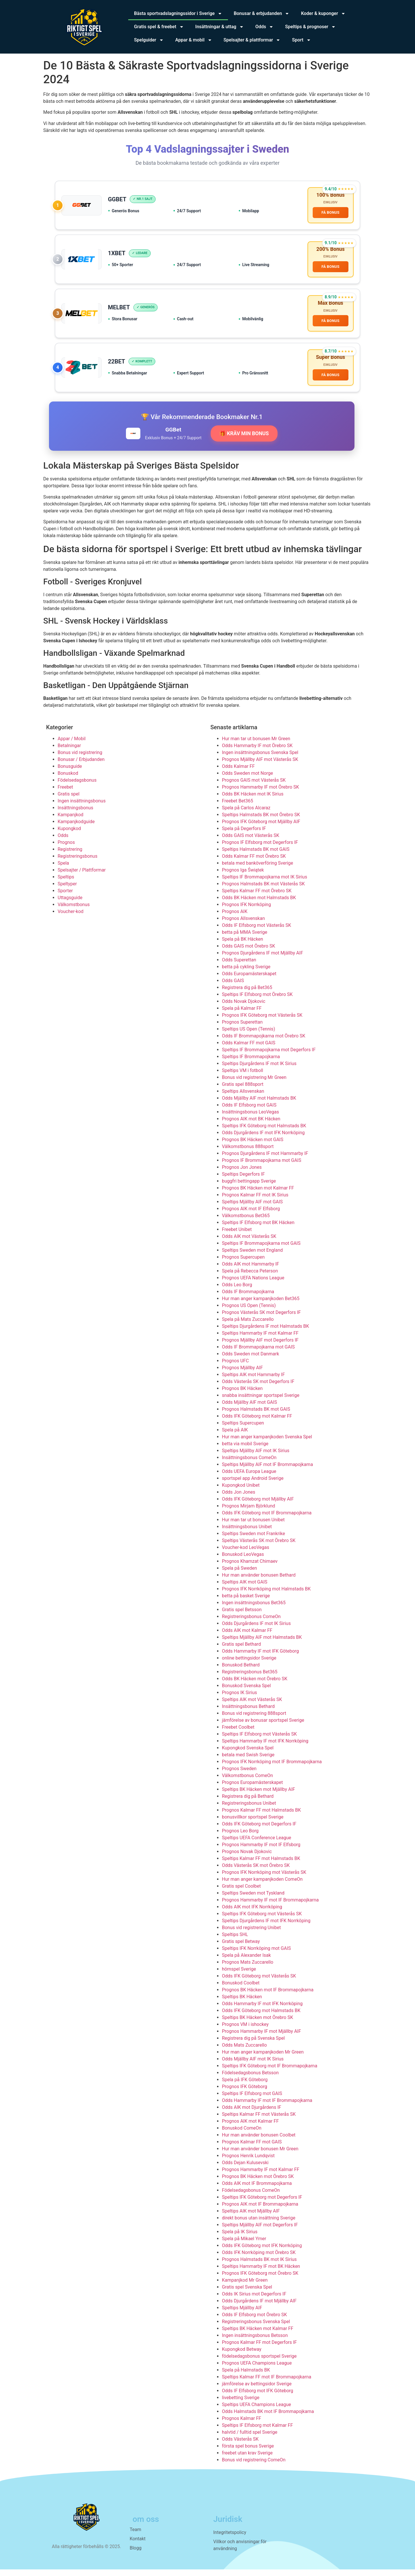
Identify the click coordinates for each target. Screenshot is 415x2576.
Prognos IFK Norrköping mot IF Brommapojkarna (272, 1768)
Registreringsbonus (77, 862)
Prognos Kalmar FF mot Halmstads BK (261, 1816)
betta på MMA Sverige (244, 939)
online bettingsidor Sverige (249, 1664)
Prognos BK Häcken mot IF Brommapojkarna (268, 1996)
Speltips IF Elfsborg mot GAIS (252, 2100)
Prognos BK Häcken (242, 1395)
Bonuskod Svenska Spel (246, 1692)
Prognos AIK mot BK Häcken (251, 1125)
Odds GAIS (233, 987)
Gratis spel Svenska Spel (247, 2293)
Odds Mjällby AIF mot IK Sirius (253, 2065)
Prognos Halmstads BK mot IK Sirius (259, 2266)
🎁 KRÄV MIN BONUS (244, 440)
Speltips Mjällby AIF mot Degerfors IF (260, 2231)
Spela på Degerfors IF (244, 835)
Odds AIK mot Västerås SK (249, 1243)
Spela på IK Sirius (239, 2238)
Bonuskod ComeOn (241, 2134)
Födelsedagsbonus (77, 786)
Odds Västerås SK (240, 2445)
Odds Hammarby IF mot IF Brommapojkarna (267, 2107)
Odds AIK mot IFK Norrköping (252, 1913)
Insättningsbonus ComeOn (249, 1464)
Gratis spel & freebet (159, 27)
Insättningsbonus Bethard (248, 1713)
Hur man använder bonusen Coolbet (258, 2141)
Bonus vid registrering (80, 759)
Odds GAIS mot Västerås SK (250, 842)
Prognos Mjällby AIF (242, 1374)
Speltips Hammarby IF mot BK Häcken (261, 2273)
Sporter (65, 897)
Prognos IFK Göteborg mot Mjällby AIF (261, 828)
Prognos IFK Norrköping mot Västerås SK (264, 1879)
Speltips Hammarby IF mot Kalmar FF (260, 1339)
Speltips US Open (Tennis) (248, 1035)
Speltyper (67, 890)
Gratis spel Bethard (241, 1650)
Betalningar (69, 752)
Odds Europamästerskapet (249, 980)
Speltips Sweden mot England (252, 1256)
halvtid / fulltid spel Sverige (249, 2438)
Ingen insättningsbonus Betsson (255, 2342)
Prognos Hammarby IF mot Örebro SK (260, 793)
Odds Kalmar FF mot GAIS (248, 1049)
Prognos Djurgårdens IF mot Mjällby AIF (262, 959)
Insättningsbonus (75, 814)
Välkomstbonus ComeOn (247, 1782)
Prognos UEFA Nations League (253, 1284)
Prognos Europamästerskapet (252, 1789)
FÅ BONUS (330, 213)
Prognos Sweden (239, 1775)
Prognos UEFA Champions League (257, 2369)
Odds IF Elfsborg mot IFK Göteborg (257, 2397)
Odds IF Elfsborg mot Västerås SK (256, 932)
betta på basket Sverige (246, 1602)
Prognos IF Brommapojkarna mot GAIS (261, 1167)
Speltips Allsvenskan (243, 1098)
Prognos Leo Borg (240, 1837)
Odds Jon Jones (238, 1498)
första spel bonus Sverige (248, 2452)
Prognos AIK (234, 918)
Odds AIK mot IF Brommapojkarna (257, 2190)
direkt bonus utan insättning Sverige (258, 2224)
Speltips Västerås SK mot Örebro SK (258, 1547)
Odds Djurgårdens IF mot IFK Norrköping (263, 1139)
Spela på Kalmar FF (242, 1015)
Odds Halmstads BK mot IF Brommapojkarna (268, 2418)
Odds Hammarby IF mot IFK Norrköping (262, 2010)
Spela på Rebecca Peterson (250, 1277)
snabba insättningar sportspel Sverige (260, 1402)
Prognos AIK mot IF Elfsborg (251, 1215)
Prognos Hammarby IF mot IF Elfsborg (261, 1851)
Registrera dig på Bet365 (247, 994)
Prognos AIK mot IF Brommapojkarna (260, 2210)
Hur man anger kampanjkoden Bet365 (260, 1305)
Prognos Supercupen (243, 1263)
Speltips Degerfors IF (243, 1180)
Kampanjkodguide (76, 828)
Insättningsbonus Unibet (247, 1533)
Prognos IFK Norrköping (246, 911)
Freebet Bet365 (237, 807)
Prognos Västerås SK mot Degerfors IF (261, 1319)
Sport (301, 40)
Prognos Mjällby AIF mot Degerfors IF (260, 1346)
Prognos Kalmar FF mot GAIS (252, 2148)
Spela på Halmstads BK (246, 2376)
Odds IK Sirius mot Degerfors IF (254, 2300)
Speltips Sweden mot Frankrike (253, 1540)
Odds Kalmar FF (238, 773)
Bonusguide (70, 773)
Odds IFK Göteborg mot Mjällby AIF (258, 1505)
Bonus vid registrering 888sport (254, 1720)
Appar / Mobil (72, 745)
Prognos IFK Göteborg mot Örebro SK (260, 2280)
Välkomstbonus (74, 911)
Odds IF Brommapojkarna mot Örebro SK (263, 1042)
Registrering (70, 856)
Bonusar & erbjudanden (261, 13)
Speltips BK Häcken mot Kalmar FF (257, 2335)
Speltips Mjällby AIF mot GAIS (252, 1208)
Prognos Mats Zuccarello (247, 1968)
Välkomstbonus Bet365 (246, 1222)
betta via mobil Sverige (245, 1450)
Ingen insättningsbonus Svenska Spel (260, 759)
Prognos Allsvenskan (243, 925)
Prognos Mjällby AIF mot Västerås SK (260, 766)
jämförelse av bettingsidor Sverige (257, 2390)
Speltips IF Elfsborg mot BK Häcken (258, 1229)
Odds (264, 27)
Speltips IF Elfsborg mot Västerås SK (259, 1740)
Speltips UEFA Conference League (256, 1844)
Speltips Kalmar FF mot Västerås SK (259, 2121)
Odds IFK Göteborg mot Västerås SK (259, 1982)
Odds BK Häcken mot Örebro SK (254, 1685)
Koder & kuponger (323, 13)
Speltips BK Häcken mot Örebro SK (257, 2024)
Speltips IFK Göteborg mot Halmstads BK (264, 1132)
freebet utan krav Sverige (247, 2459)
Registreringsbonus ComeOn (251, 1623)
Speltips (66, 883)
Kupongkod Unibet (241, 1492)
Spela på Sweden (239, 1574)
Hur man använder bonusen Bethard (259, 1581)
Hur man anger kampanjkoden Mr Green (263, 2058)
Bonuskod (68, 780)
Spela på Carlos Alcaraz (246, 814)
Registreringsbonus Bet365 (250, 1678)
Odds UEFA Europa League (249, 1478)
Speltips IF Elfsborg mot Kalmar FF (257, 2432)
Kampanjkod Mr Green (245, 2286)
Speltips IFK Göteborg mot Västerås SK (262, 1920)
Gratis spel (69, 800)
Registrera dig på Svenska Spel (253, 2044)
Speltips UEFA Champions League (256, 2411)
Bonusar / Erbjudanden (81, 766)
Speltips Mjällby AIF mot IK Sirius (255, 1457)
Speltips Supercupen (243, 1429)
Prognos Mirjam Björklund (248, 1512)
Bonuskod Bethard (241, 1671)
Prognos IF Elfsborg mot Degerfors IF (260, 849)
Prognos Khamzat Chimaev (250, 1568)
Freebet (65, 793)
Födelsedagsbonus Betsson (250, 2079)
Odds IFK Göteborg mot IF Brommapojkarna (267, 1519)
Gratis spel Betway (241, 1948)
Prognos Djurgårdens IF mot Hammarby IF (265, 1160)
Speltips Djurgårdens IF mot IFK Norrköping (266, 1927)
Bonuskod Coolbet (241, 1989)
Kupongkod (69, 835)
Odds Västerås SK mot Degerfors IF (258, 1388)
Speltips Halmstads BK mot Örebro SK (261, 821)
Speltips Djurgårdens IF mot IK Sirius (259, 1070)
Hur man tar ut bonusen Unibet (253, 1526)
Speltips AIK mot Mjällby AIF (251, 2217)
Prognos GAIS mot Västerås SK (254, 786)
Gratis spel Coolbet (241, 1892)
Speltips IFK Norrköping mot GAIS (256, 1955)
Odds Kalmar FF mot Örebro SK (254, 862)
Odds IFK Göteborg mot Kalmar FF (257, 1422)
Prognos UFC (235, 1367)
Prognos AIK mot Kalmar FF (250, 2127)
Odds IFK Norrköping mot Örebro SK (259, 2259)
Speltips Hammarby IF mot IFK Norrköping (265, 1747)
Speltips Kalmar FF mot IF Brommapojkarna (266, 2383)
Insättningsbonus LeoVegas (250, 1118)
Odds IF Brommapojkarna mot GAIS (258, 1353)
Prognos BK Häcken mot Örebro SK (258, 2183)
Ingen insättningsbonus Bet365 (254, 1609)
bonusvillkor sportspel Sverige (252, 1823)
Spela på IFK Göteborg (245, 2086)
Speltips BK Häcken (242, 2003)
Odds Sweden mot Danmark (250, 1360)
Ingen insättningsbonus (81, 807)
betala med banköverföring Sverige (257, 869)
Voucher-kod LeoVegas (245, 1554)
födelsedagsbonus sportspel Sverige (259, 2362)
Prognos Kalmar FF (241, 2425)
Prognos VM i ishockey (245, 2031)
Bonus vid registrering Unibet (251, 1934)
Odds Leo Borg (237, 1291)
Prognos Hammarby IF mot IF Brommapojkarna (270, 1906)
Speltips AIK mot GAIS (244, 1588)
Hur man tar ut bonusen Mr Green (256, 745)
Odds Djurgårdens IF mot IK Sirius (256, 1630)
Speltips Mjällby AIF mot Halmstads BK (262, 1644)
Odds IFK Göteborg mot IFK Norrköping (262, 2252)
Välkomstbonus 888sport (248, 1153)
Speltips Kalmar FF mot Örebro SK (257, 897)
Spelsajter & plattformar (252, 40)
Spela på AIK (235, 1436)
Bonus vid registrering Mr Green (254, 1084)
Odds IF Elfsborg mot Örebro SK (254, 2321)
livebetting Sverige (240, 2404)
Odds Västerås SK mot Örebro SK (256, 1872)
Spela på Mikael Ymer (244, 2245)
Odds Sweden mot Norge (247, 780)
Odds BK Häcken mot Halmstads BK (259, 904)
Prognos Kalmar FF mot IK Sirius (255, 1201)
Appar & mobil (193, 40)
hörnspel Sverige (239, 1975)
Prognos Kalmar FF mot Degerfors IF (259, 2349)
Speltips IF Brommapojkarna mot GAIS (261, 1250)
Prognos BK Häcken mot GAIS (252, 1146)
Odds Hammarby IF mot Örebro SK (257, 752)
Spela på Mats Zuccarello (248, 1326)
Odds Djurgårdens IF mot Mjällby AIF (259, 2307)
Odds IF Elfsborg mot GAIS (249, 1111)
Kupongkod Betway (241, 2356)
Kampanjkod (70, 821)
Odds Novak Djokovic (243, 1008)
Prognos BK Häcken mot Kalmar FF (258, 1194)
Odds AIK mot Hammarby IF (250, 1270)
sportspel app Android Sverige (253, 1485)
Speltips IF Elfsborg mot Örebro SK (257, 1001)
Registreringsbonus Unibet (249, 1809)
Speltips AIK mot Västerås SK (252, 1706)
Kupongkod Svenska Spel (247, 1754)
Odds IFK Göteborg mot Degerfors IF (259, 1830)
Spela (63, 869)
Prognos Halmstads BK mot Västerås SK (263, 890)
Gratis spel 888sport (242, 1091)
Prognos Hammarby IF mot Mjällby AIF (261, 2038)
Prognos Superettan (242, 1028)
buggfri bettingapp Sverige (249, 1187)
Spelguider (149, 40)
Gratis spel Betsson (242, 1616)
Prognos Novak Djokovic (247, 1858)
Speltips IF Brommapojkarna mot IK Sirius (264, 883)
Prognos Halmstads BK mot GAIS (256, 1415)
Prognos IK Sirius (239, 1699)
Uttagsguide (70, 904)
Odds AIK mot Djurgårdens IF (251, 2114)
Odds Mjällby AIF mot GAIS (249, 1409)
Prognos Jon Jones (242, 1174)
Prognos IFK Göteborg (244, 2093)
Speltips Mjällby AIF (242, 2314)
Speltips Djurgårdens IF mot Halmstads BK (265, 1333)
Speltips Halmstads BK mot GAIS (255, 856)
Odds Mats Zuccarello (244, 2051)
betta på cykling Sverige (246, 973)
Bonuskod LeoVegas (243, 1561)
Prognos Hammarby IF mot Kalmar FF (260, 2176)
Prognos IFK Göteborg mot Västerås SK (262, 1021)
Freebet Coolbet (238, 1733)
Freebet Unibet (237, 1236)
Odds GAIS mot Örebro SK (248, 952)
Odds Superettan (239, 966)
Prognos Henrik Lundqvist (248, 2162)
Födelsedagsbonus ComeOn (251, 2197)
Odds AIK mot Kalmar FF (247, 1637)
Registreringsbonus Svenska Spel (256, 2328)
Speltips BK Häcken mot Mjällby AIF (258, 1796)
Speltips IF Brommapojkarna (251, 1063)
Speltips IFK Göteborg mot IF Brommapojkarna (269, 2072)
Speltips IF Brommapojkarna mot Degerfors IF (269, 1056)
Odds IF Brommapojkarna (248, 1298)
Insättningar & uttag (219, 27)
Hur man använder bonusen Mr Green (260, 2155)
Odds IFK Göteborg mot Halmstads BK (261, 2017)
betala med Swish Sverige (248, 1761)
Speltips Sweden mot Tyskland (253, 1899)
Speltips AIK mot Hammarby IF (253, 1381)
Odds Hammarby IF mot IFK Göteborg (260, 1657)
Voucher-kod (71, 918)
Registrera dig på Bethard (247, 1803)
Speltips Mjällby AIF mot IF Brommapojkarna (267, 1471)
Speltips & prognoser (310, 27)
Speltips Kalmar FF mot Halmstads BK (261, 1865)
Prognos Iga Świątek (243, 876)
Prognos (66, 849)
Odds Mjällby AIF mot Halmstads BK (259, 1104)
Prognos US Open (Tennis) (249, 1312)
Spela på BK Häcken (242, 945)
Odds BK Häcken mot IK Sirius (253, 800)
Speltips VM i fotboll (242, 1077)
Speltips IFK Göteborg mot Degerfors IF (262, 2203)
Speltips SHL (235, 1941)
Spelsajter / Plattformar (82, 876)
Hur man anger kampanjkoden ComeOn (262, 1886)
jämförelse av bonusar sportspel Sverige (263, 1727)
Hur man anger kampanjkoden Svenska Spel (267, 1443)
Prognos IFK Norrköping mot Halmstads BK (266, 1595)
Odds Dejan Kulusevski (245, 2169)
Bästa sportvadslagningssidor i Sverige (178, 13)
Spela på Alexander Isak (246, 1962)
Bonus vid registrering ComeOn (254, 2466)
